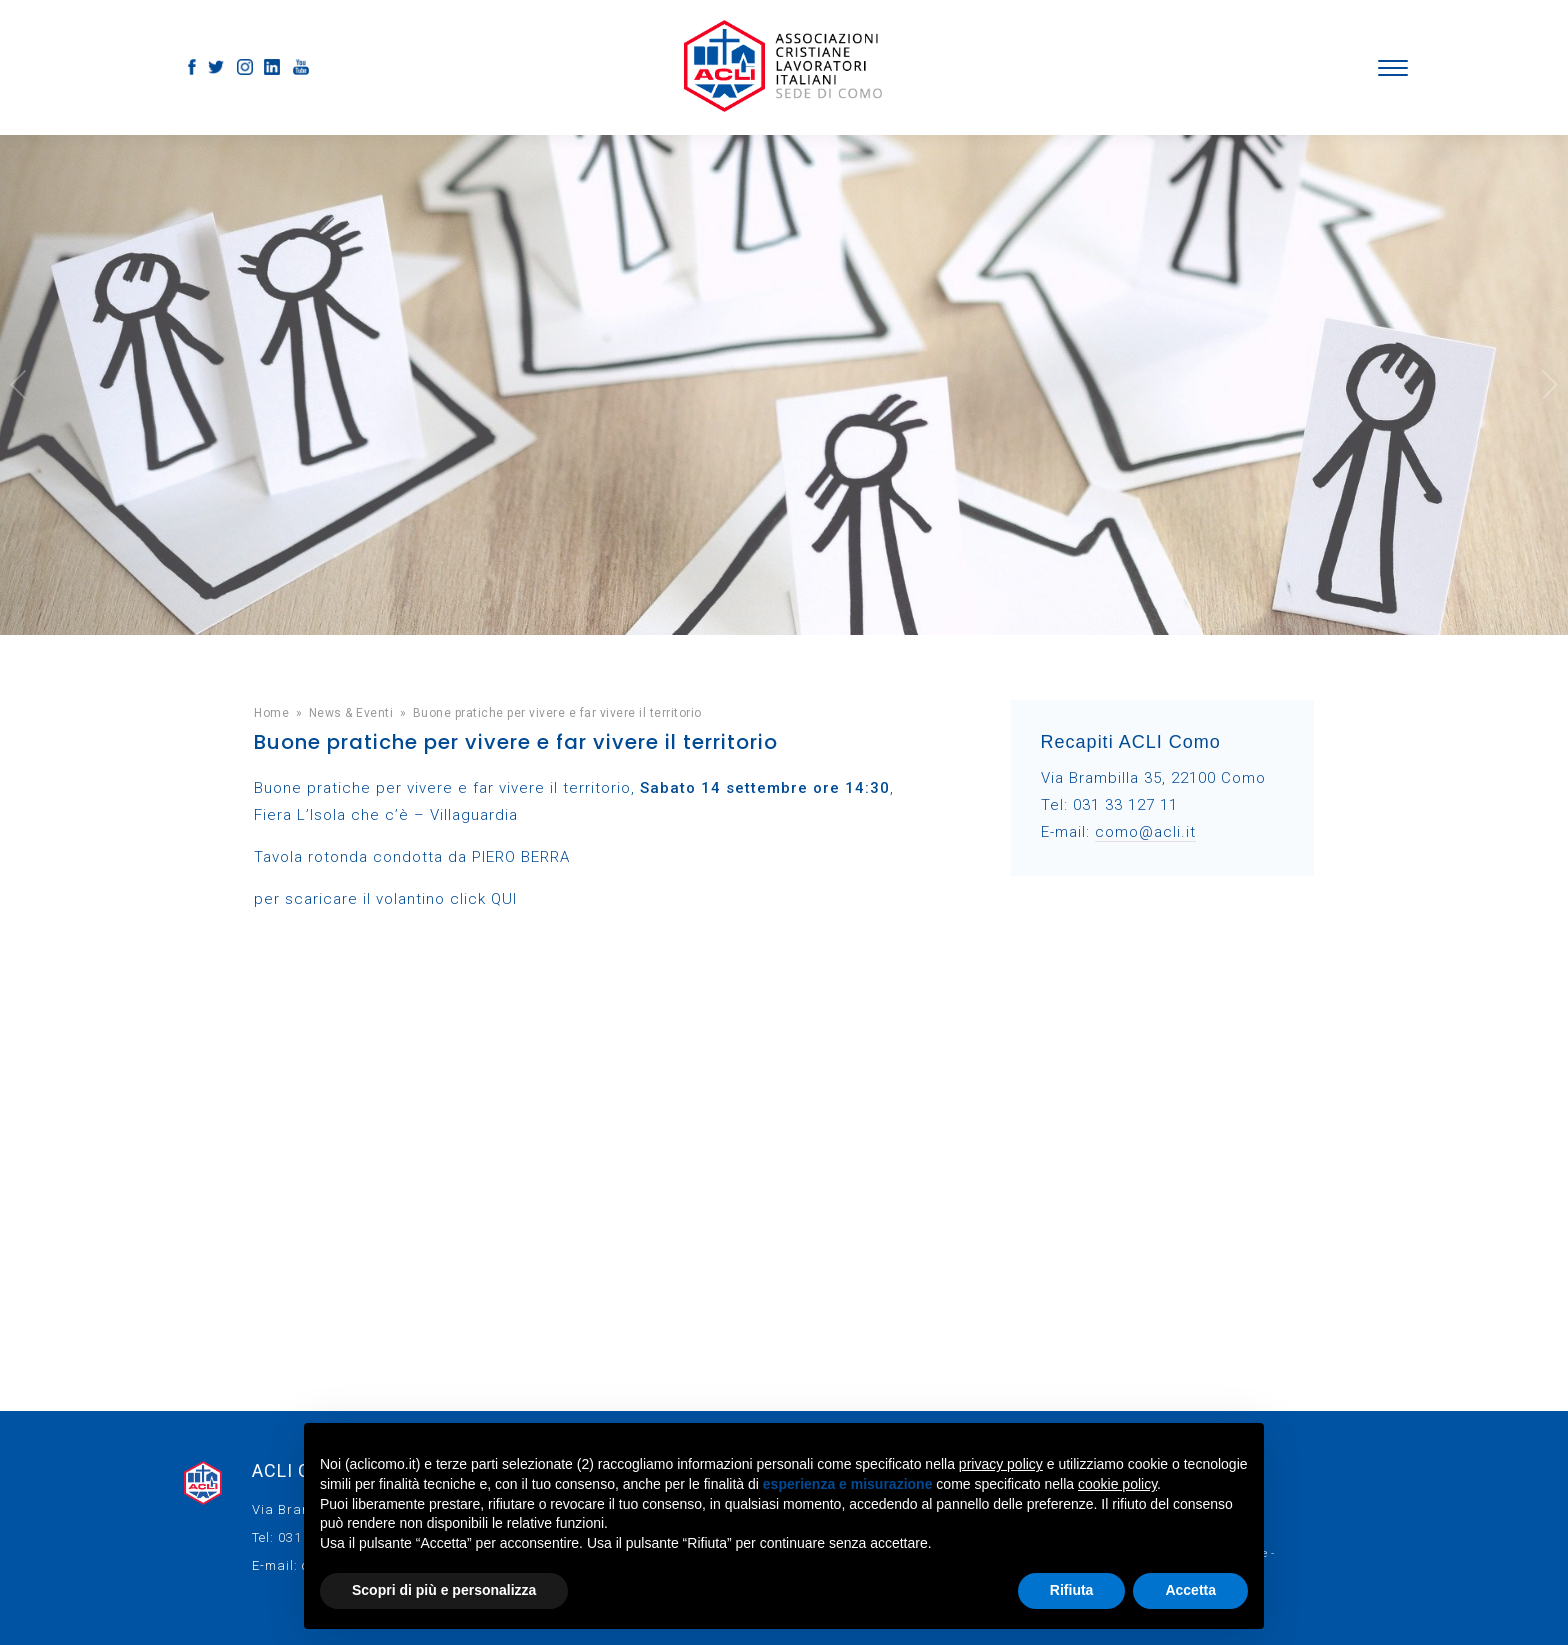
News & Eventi (351, 713)
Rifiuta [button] (1072, 1590)
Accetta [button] (1190, 1590)
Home (271, 713)
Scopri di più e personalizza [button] (444, 1590)
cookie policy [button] (1117, 1484)
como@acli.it (1145, 832)
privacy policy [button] (1001, 1464)
